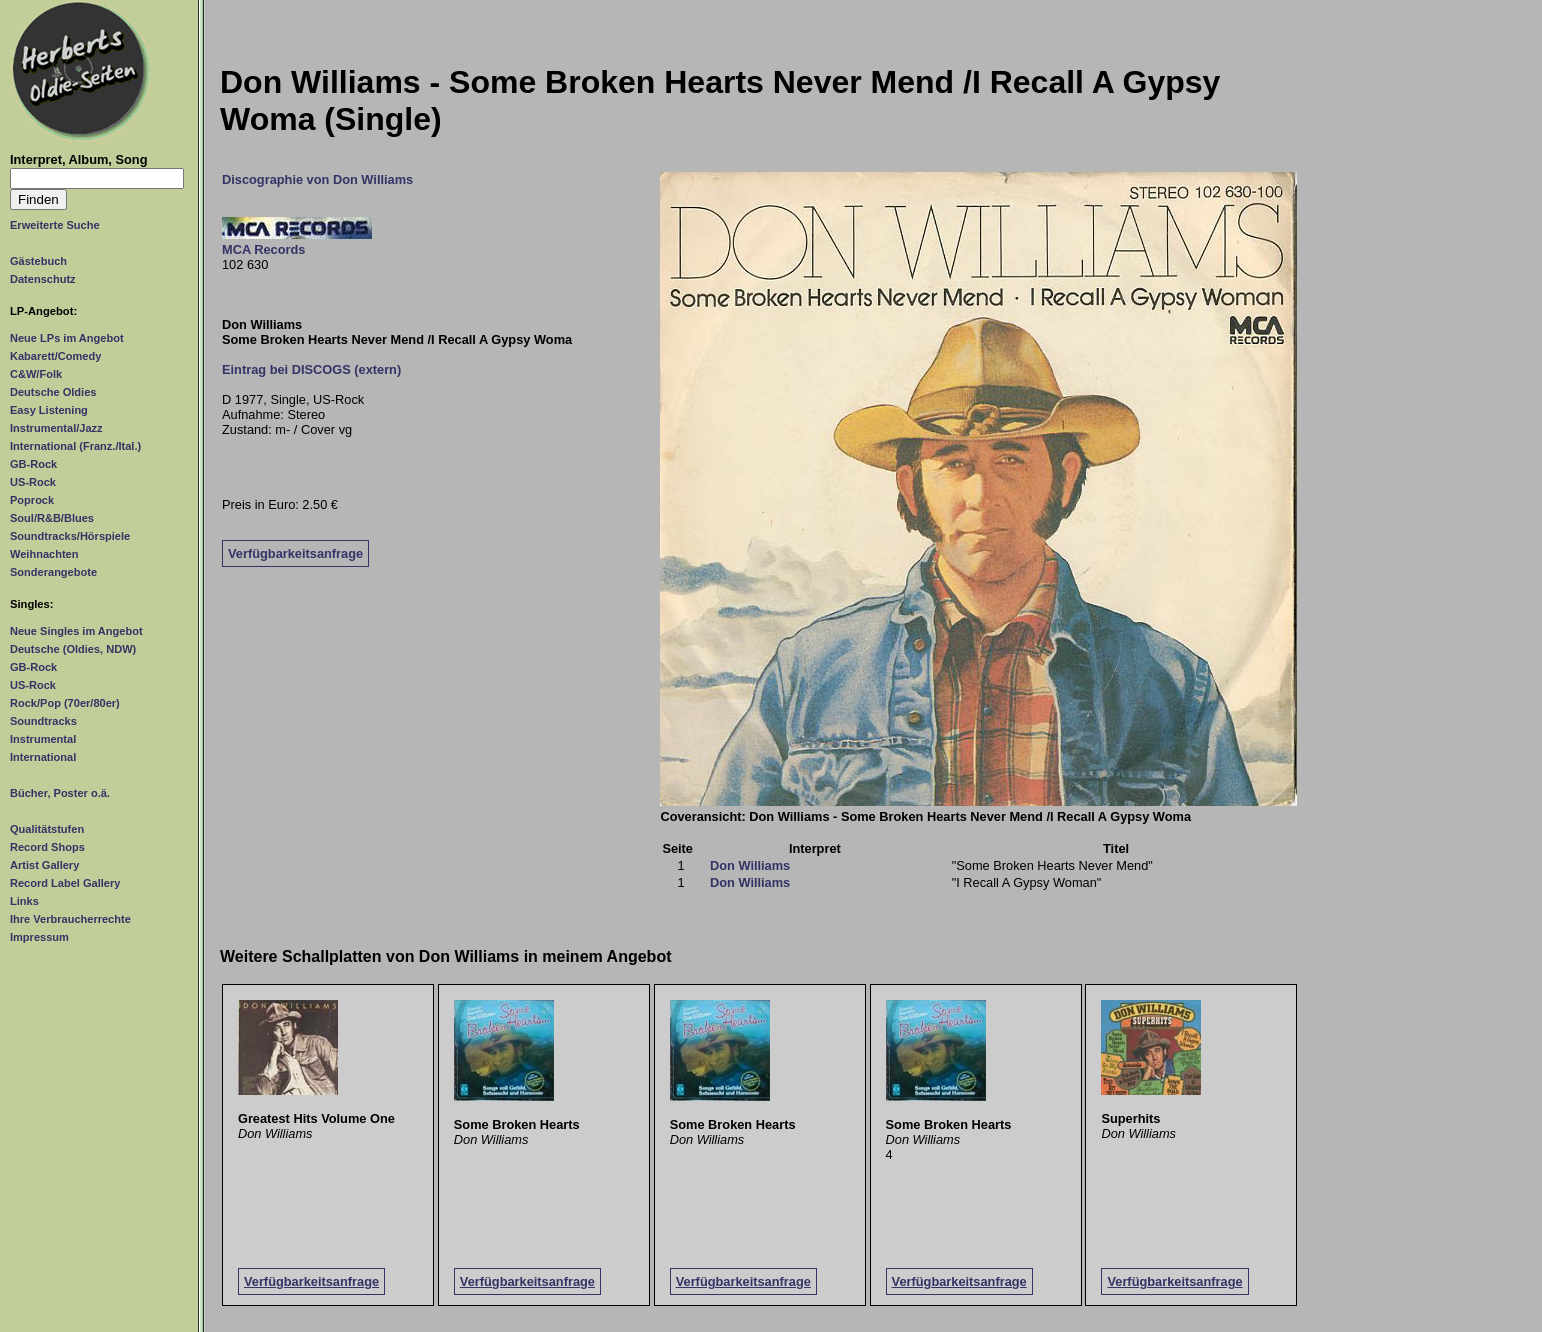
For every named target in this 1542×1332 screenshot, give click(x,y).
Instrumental (43, 739)
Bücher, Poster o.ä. (60, 793)
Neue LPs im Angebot (67, 338)
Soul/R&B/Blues (52, 518)
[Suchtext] (97, 178)
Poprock (32, 500)
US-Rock (33, 482)
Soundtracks (43, 721)
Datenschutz (43, 279)
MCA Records (263, 249)
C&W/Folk (36, 374)
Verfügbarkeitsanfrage (295, 553)
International (43, 757)
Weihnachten (44, 554)
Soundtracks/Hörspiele (70, 536)
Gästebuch (38, 261)
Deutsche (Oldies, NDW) (73, 649)
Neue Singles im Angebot (76, 631)
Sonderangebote (53, 572)
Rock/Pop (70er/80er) (65, 703)
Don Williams (750, 865)
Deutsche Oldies (53, 392)
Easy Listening (49, 410)
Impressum (39, 937)
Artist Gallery (44, 865)
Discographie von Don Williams (317, 179)
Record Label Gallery (65, 883)
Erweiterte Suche (55, 225)
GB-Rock (33, 464)
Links (24, 901)
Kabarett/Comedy (55, 356)
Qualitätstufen (47, 829)
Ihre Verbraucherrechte (70, 919)
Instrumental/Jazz (56, 428)
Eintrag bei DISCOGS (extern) (311, 369)
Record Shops (47, 847)
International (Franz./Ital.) (75, 446)
